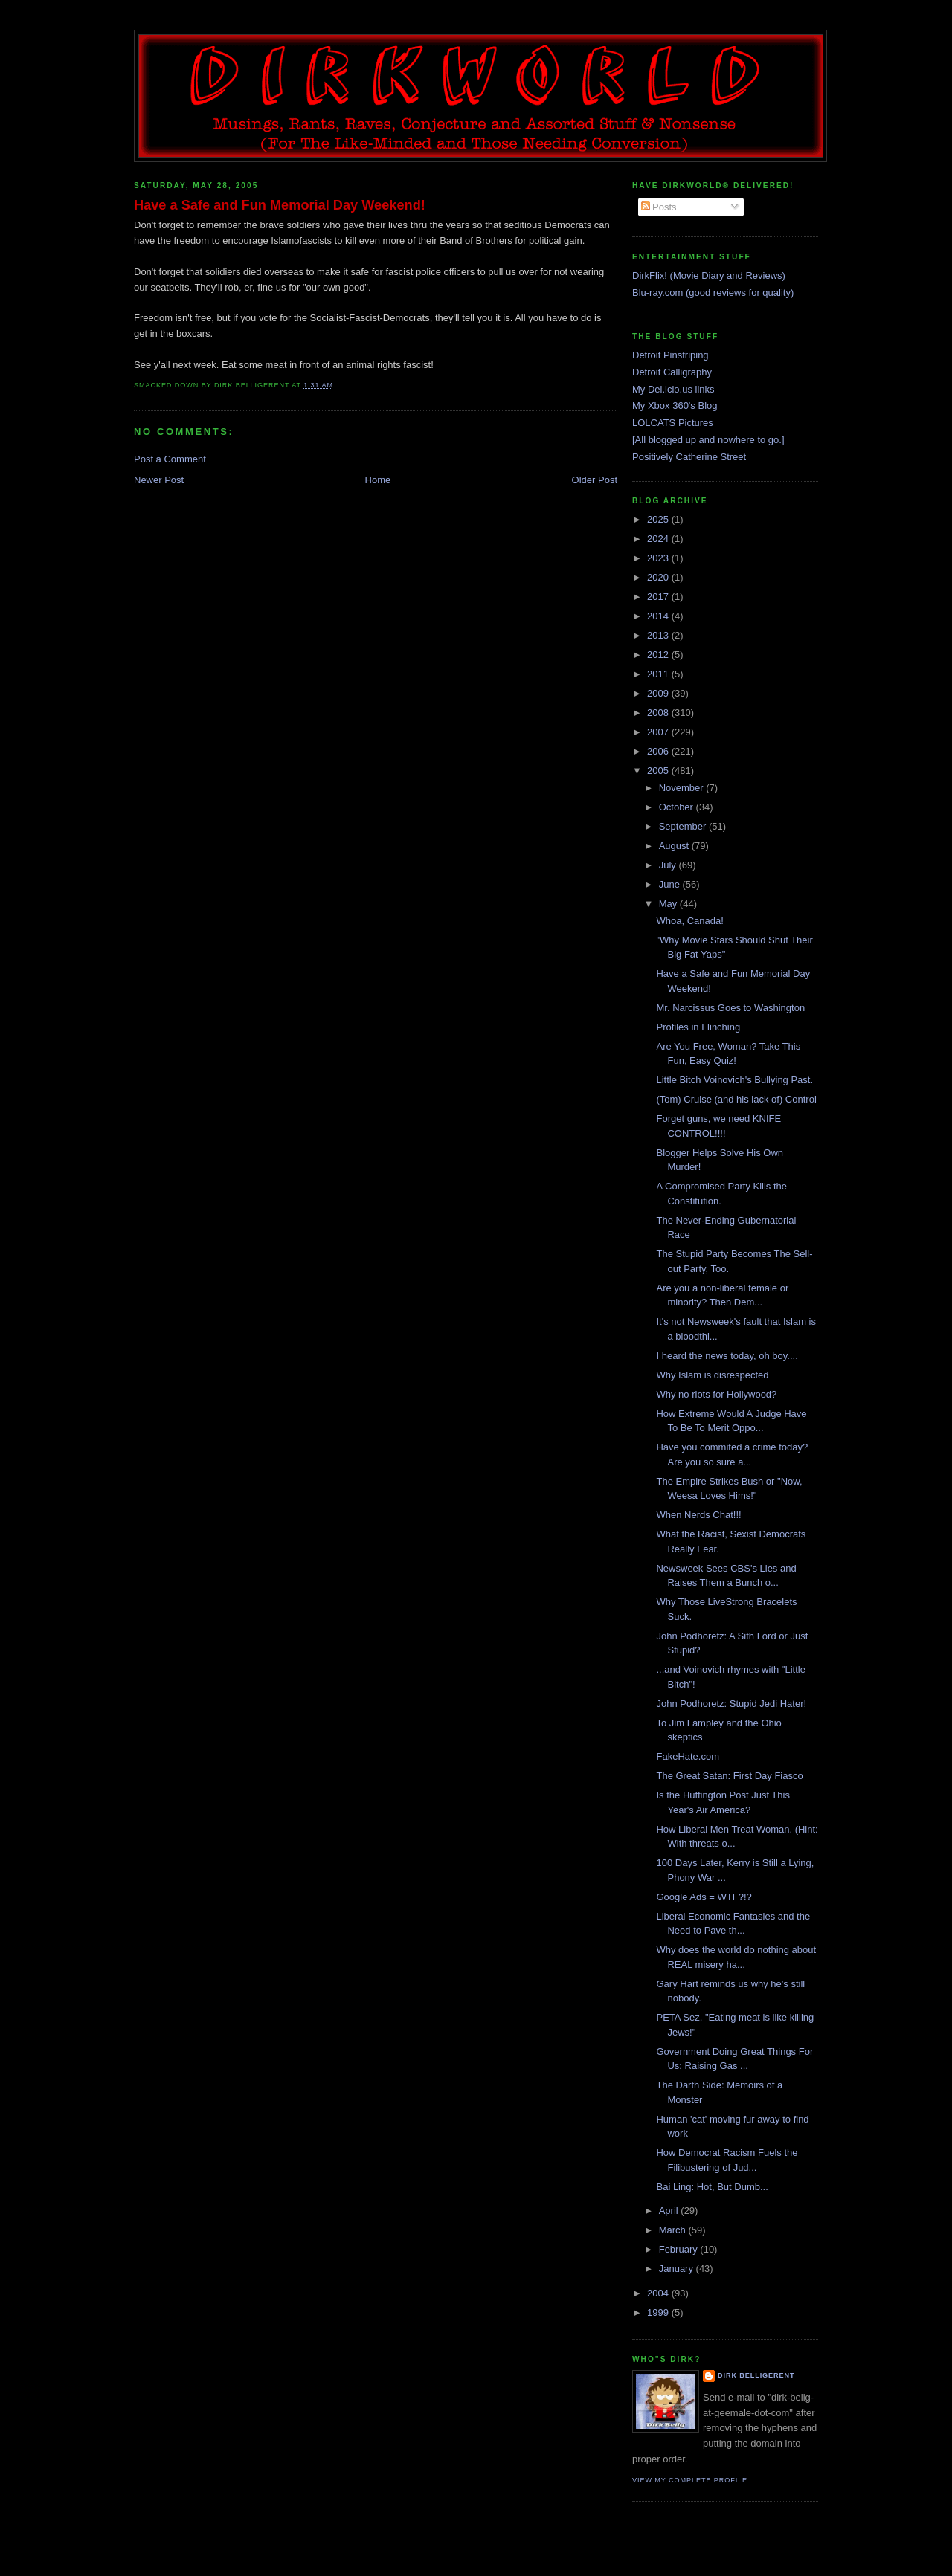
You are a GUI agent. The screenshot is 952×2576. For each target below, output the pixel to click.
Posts (659, 207)
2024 (659, 538)
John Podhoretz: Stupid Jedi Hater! (731, 1703)
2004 (659, 2293)
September (684, 826)
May (669, 903)
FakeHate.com (687, 1756)
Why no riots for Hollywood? (716, 1394)
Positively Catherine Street (689, 456)
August (675, 845)
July (669, 865)
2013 (659, 635)
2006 (659, 751)
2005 (659, 770)
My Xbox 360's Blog (675, 405)
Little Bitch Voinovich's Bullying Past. (734, 1079)
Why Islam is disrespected (712, 1375)
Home (378, 479)
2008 (659, 712)
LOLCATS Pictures (672, 422)
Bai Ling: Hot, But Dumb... (712, 2186)
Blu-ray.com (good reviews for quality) (713, 292)
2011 (659, 673)
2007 (659, 731)
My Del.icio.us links (673, 389)
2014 (659, 616)
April (670, 2210)
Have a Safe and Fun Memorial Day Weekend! (279, 205)
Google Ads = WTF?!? (703, 1896)
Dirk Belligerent (756, 2375)
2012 (659, 654)
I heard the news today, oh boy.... (726, 1355)
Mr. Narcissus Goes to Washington (730, 1007)
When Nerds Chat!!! (698, 1514)
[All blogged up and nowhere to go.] (708, 439)
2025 (659, 519)
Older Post (594, 479)
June (671, 884)
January (677, 2268)
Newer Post (159, 479)
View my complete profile (689, 2480)
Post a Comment (170, 459)
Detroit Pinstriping (670, 355)
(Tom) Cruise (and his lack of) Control (736, 1099)
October (677, 807)
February (680, 2249)
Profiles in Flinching (698, 1027)
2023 (659, 558)
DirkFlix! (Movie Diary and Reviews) (708, 275)
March (674, 2230)
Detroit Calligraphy (672, 372)
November (683, 787)
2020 (659, 577)
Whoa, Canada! (689, 920)
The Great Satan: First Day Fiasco (729, 1775)
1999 (659, 2312)
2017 (659, 596)
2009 (659, 693)
